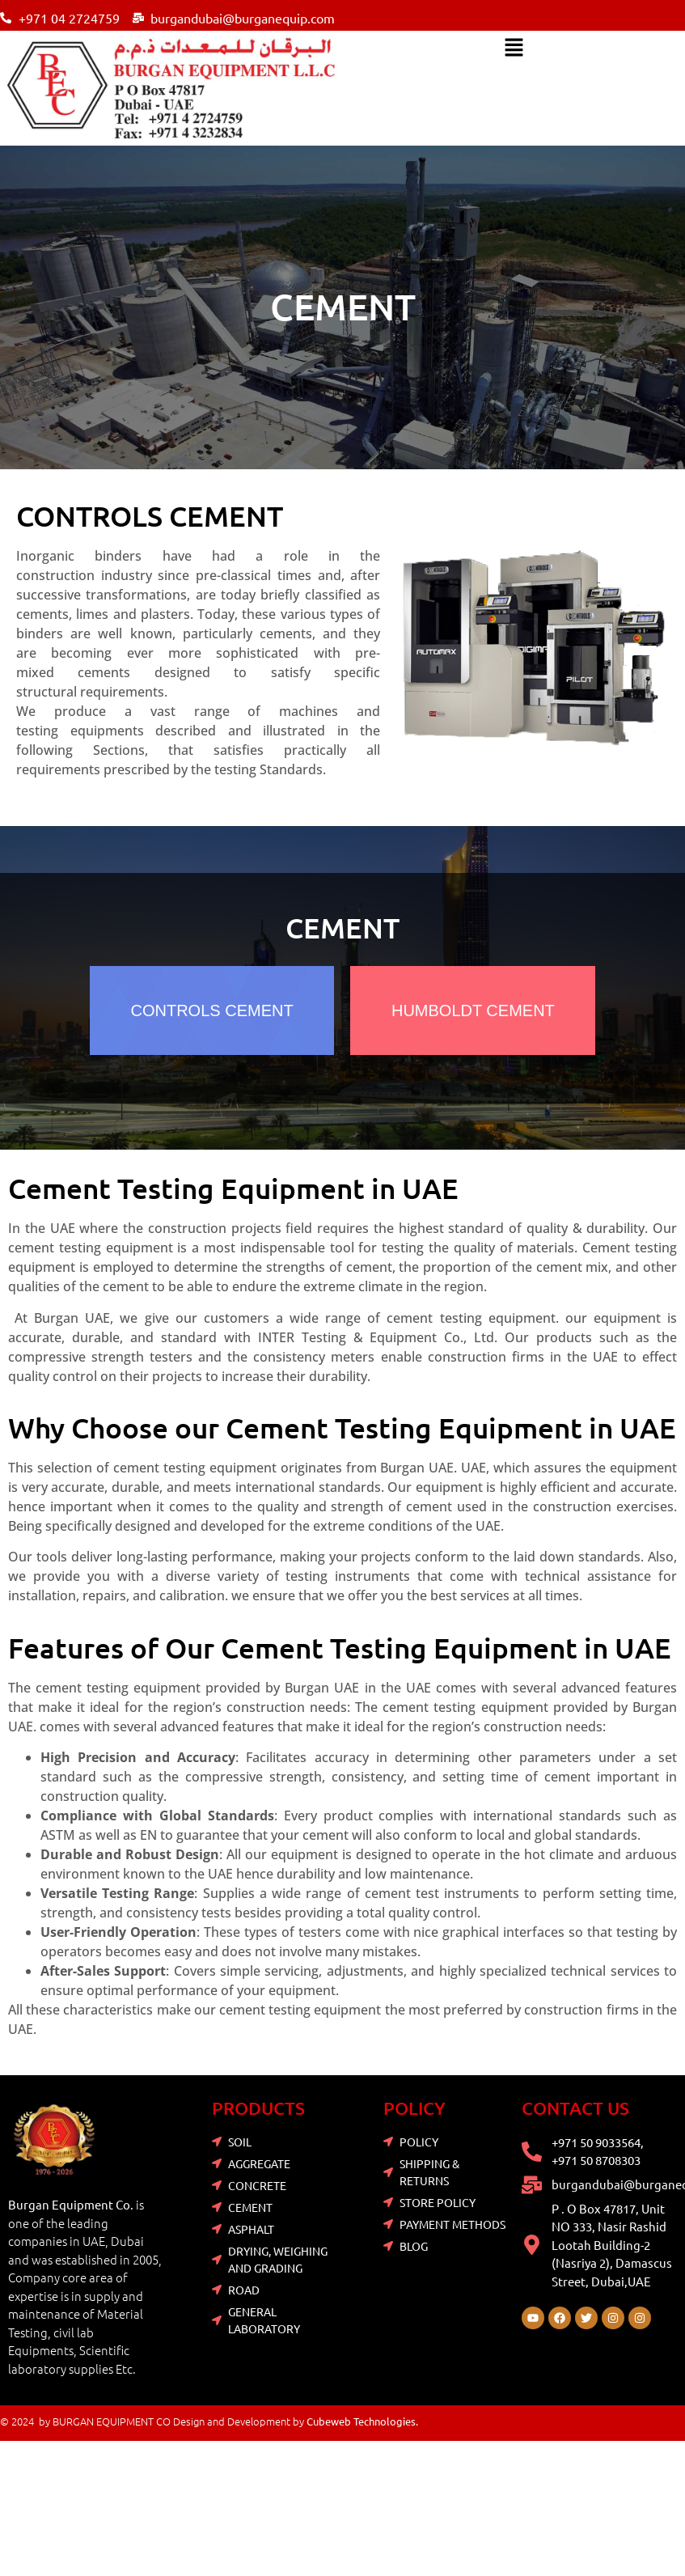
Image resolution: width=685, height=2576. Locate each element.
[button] (514, 48)
